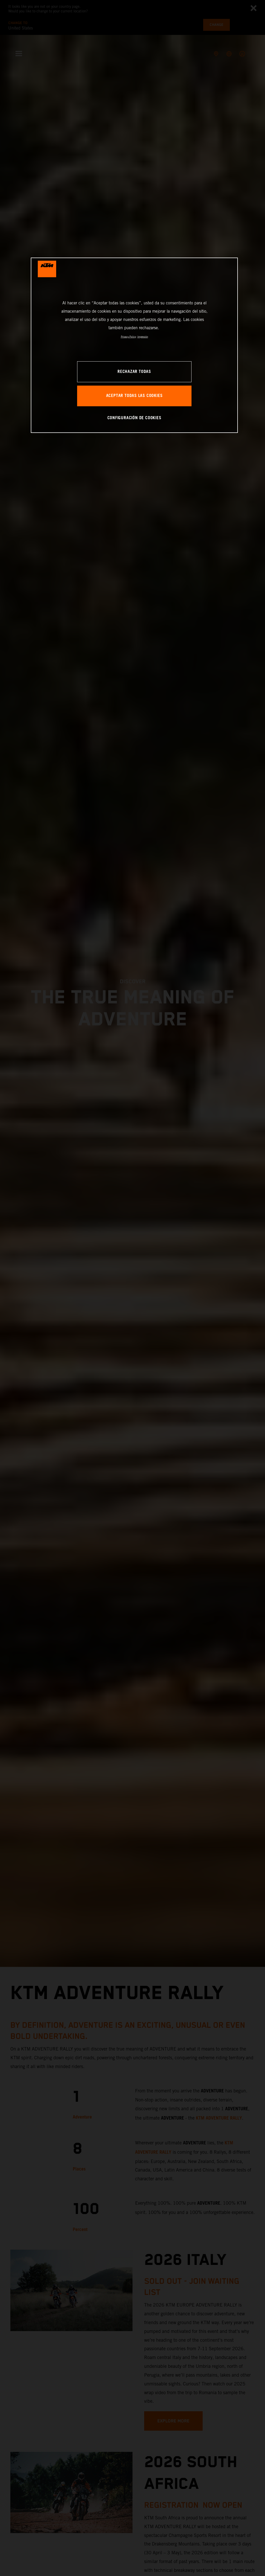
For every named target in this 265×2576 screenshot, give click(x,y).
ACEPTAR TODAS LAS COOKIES (134, 396)
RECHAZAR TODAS (134, 372)
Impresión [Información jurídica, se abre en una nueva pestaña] (142, 336)
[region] (134, 345)
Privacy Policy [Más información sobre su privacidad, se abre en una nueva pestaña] (128, 336)
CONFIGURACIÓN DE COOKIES (134, 418)
